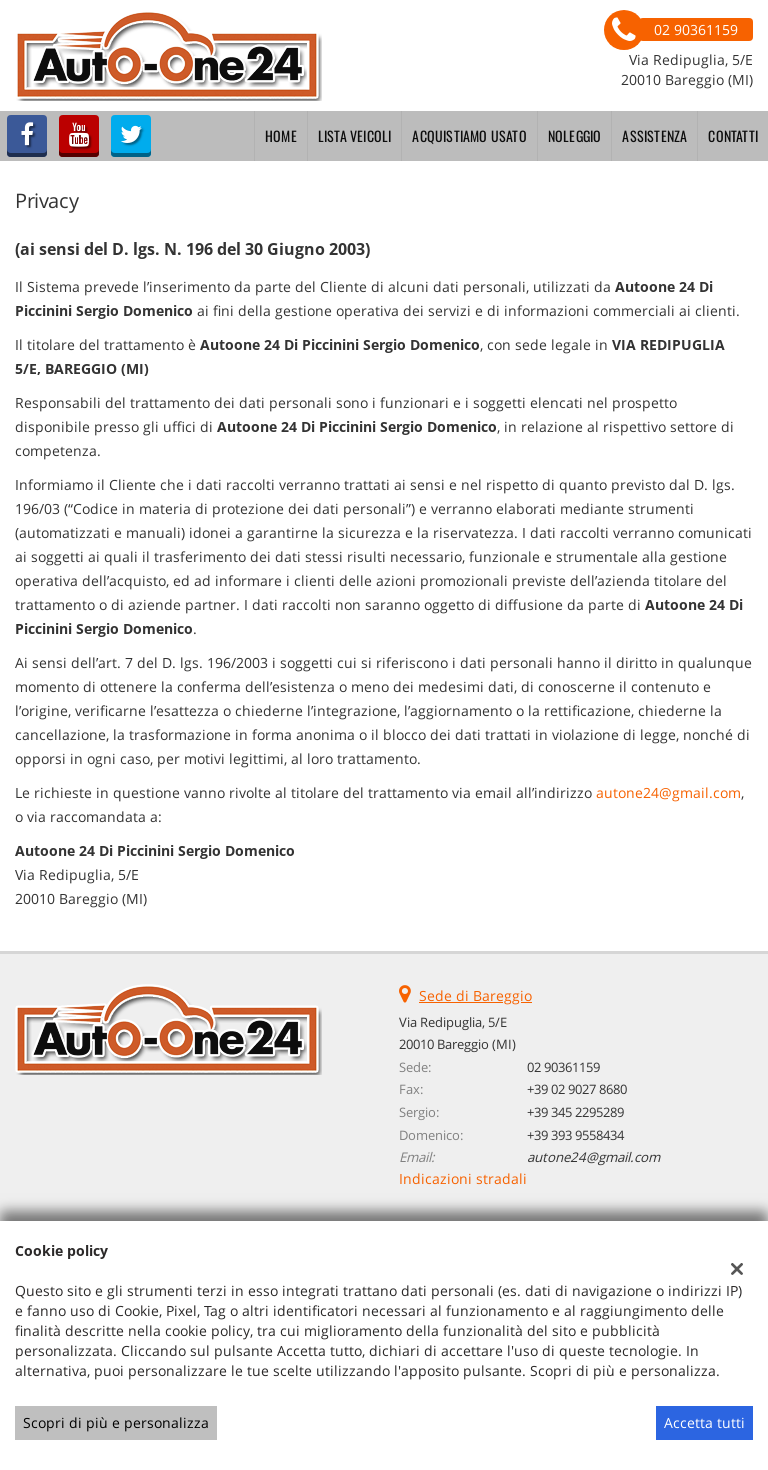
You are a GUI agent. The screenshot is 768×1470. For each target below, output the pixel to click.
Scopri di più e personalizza (116, 1422)
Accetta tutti (704, 1422)
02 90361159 (563, 1067)
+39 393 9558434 (575, 1135)
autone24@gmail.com (668, 792)
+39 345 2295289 (575, 1112)
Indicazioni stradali (463, 1178)
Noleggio (575, 135)
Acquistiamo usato (469, 135)
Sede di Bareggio (475, 995)
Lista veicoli (355, 135)
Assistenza (654, 135)
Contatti (733, 135)
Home (281, 135)
